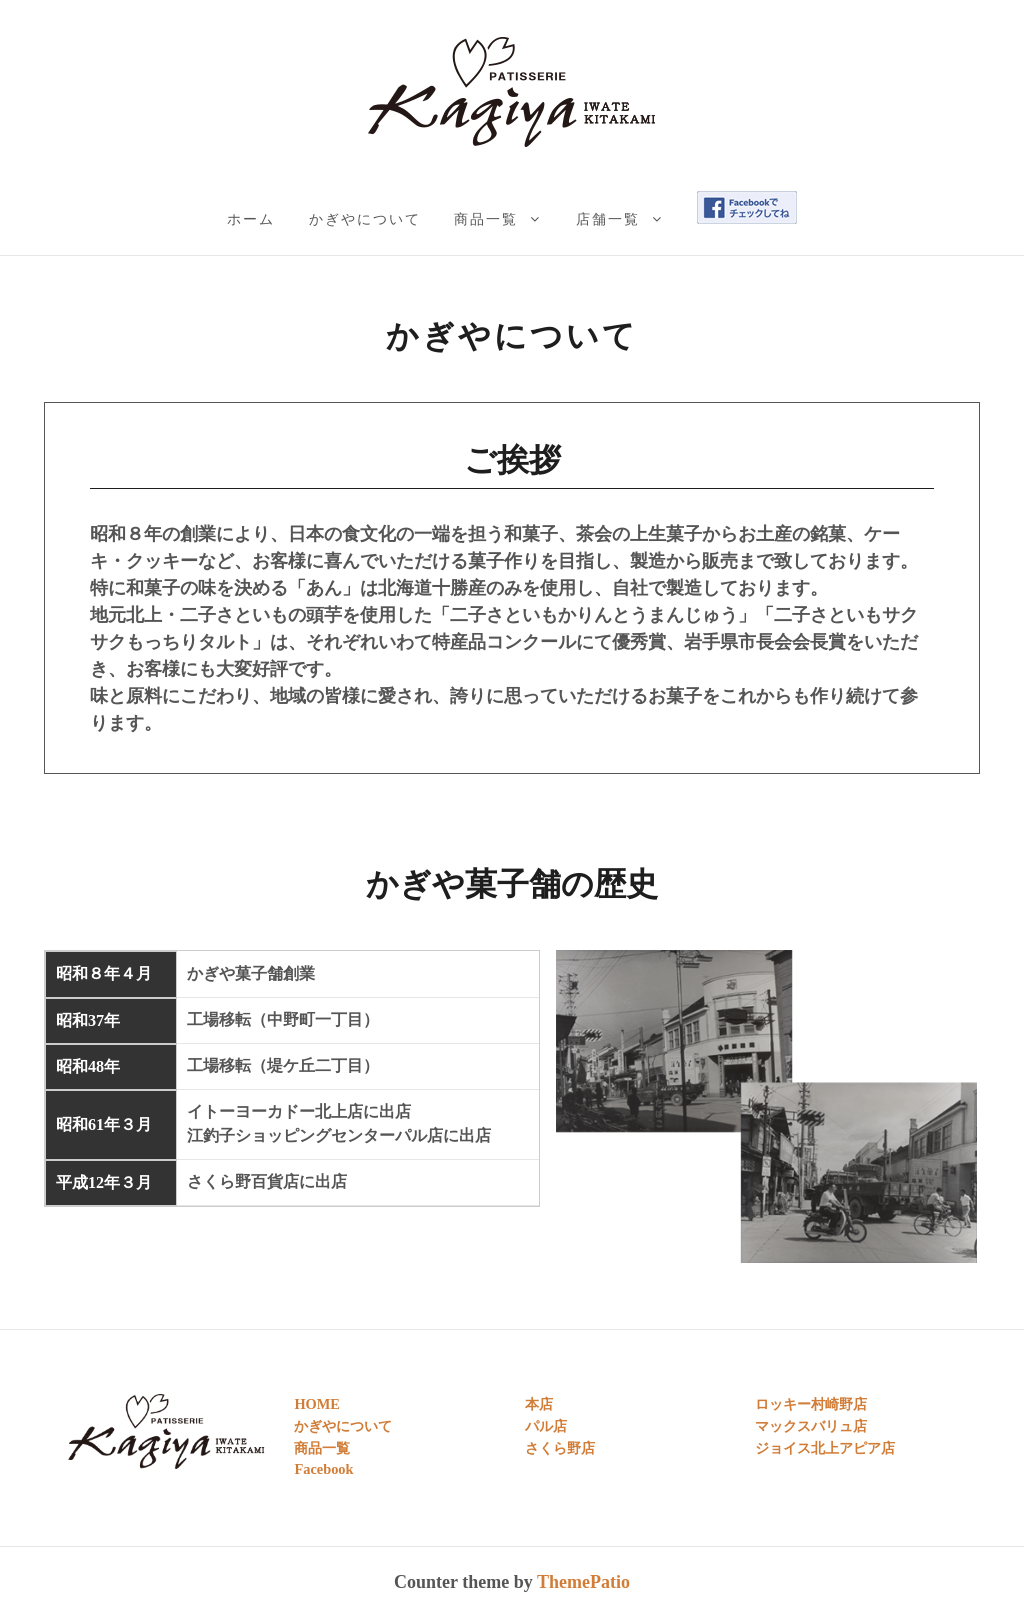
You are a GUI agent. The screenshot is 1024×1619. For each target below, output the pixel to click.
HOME (317, 1404)
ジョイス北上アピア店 (825, 1448)
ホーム (251, 219)
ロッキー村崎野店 (811, 1404)
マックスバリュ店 (811, 1426)
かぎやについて (365, 219)
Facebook (323, 1469)
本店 (539, 1404)
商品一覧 (486, 219)
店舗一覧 (608, 219)
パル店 (546, 1426)
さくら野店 (560, 1448)
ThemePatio (583, 1582)
